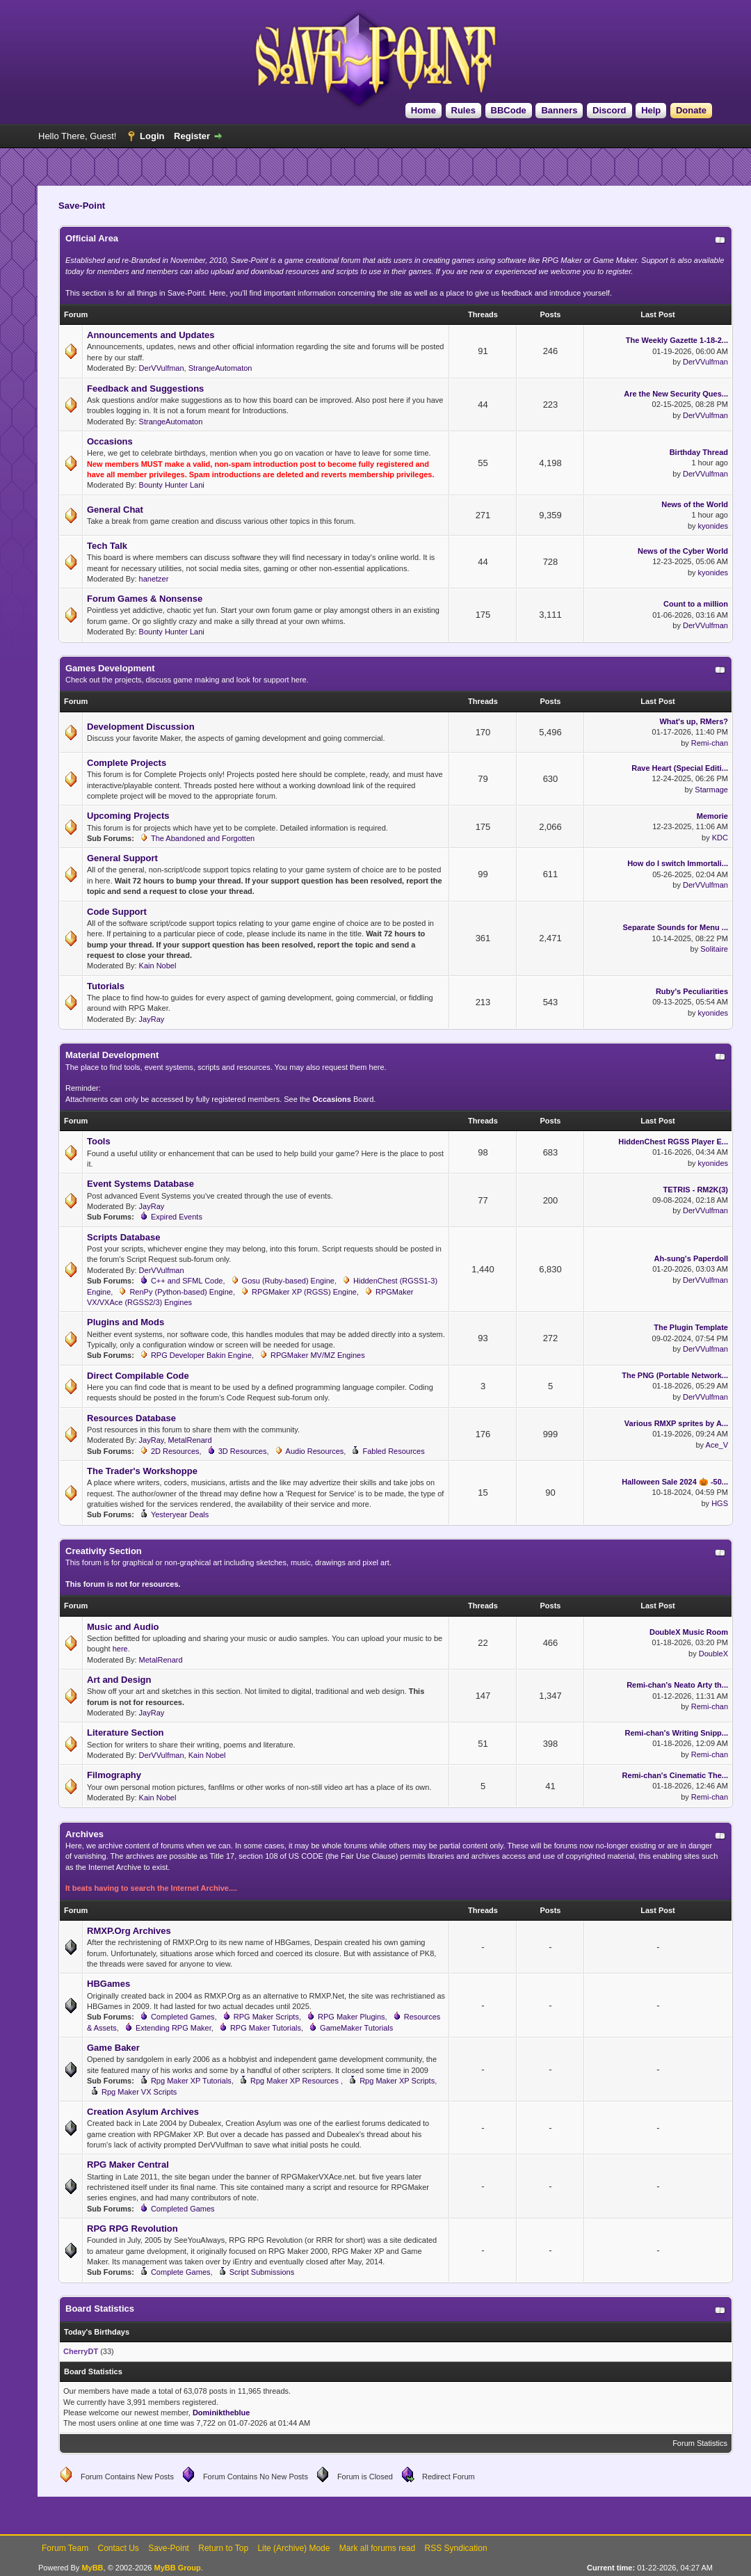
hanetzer (154, 579)
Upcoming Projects (128, 815)
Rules (463, 110)
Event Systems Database (140, 1183)
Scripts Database (124, 1237)
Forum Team (65, 2548)
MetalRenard (190, 1440)
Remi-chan (709, 743)
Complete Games (181, 2272)
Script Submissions (262, 2272)
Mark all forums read (377, 2548)
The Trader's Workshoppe (142, 1471)
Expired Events (176, 1217)
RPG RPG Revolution (132, 2228)
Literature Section (125, 1732)
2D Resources (175, 1451)
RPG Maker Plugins (351, 2017)
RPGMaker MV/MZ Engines (317, 1355)
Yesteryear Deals (180, 1514)
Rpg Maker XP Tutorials (191, 2081)
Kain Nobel (158, 965)
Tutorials (105, 986)
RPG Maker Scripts (266, 2017)
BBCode (508, 110)
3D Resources (242, 1451)
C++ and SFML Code (187, 1281)
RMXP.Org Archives (129, 1931)
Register (192, 136)
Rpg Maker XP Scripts (397, 2081)
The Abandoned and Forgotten (203, 838)
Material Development (112, 1055)
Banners (559, 110)
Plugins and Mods (125, 1322)
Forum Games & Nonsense (144, 598)
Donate (691, 110)
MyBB (92, 2567)
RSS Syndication (456, 2548)
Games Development (110, 668)
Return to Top (223, 2548)
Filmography (114, 1775)
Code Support (117, 911)
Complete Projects (126, 763)
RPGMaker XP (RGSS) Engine (304, 1292)
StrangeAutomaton (220, 368)
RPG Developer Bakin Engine (201, 1355)
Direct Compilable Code (138, 1375)
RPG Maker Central (128, 2164)
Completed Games (183, 2017)
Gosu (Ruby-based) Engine (288, 1281)
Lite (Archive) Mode (293, 2548)
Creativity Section (103, 1551)
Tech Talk (107, 546)
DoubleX (713, 1653)
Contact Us (117, 2548)
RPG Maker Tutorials (265, 2028)
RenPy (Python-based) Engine (181, 1292)
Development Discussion (141, 726)
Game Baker (113, 2047)
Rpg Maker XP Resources (295, 2081)
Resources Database (131, 1418)
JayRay (152, 1019)
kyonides (713, 526)
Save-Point (168, 2548)
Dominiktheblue (221, 2412)
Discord (609, 110)
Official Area (91, 238)
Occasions (110, 441)
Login (152, 136)
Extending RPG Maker (173, 2028)
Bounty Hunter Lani (171, 485)
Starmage (711, 789)
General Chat (115, 509)
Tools (99, 1141)
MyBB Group (177, 2567)
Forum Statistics (699, 2443)
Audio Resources (315, 1451)
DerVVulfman (161, 368)
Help (651, 110)
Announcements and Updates (150, 335)
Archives (84, 1834)
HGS (719, 1503)
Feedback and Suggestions (145, 388)
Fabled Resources (393, 1451)
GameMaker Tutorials (356, 2028)
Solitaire (714, 949)
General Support (122, 858)
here (120, 1649)
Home (423, 110)
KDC (720, 837)
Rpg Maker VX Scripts (139, 2092)
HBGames (108, 1983)
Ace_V (717, 1445)
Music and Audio (123, 1627)
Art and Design (119, 1679)
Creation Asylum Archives (143, 2111)
